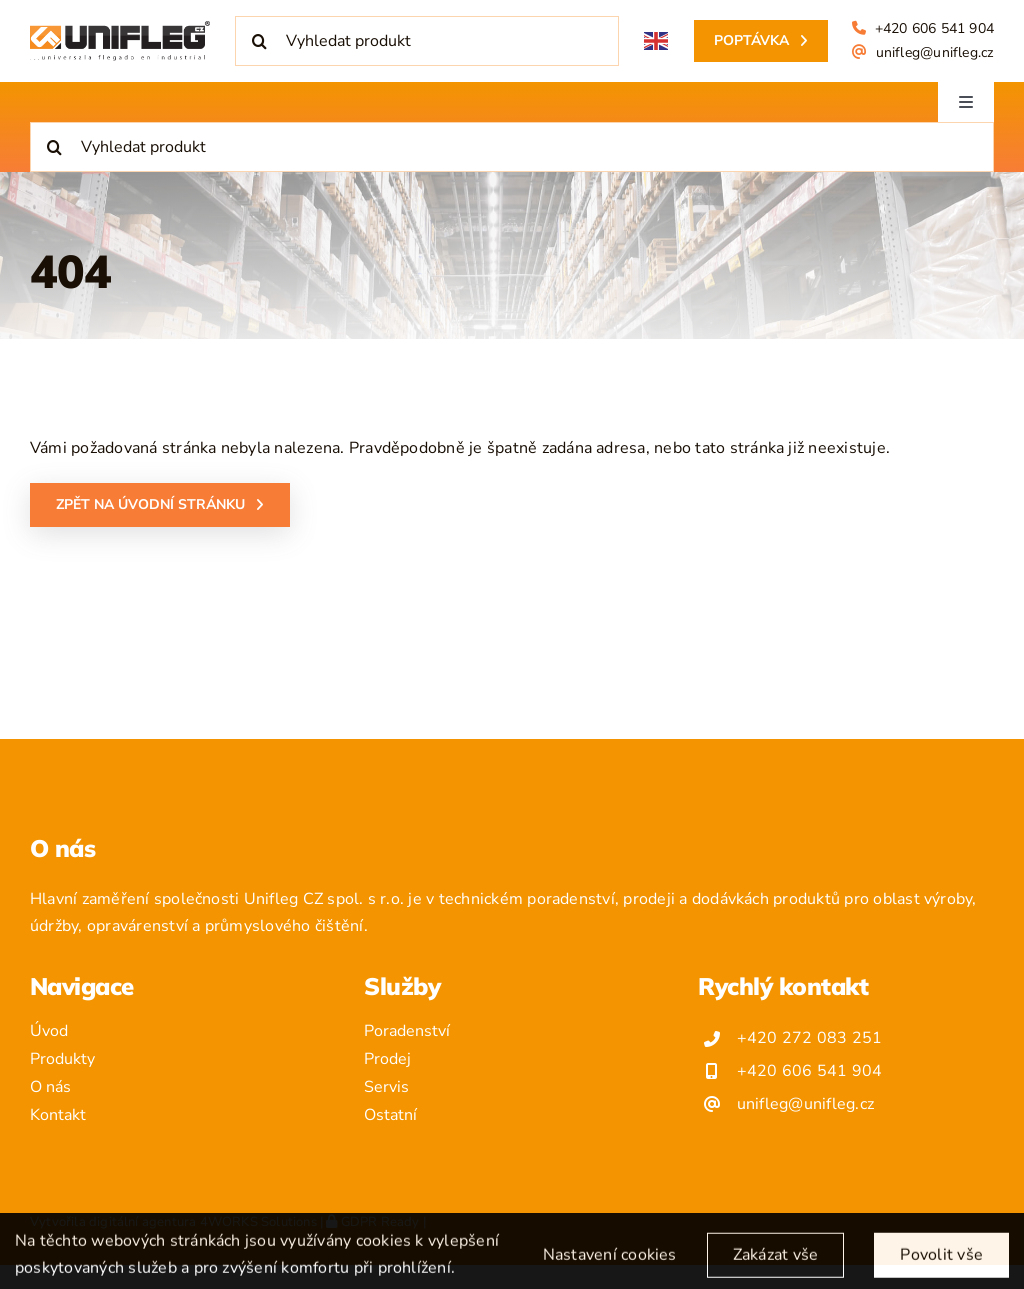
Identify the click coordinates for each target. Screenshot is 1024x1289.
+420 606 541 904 (934, 28)
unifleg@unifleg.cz (935, 52)
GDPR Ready (372, 1222)
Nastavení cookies (610, 1265)
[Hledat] (260, 41)
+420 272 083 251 (810, 1038)
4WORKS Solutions (258, 1222)
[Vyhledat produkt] (427, 41)
